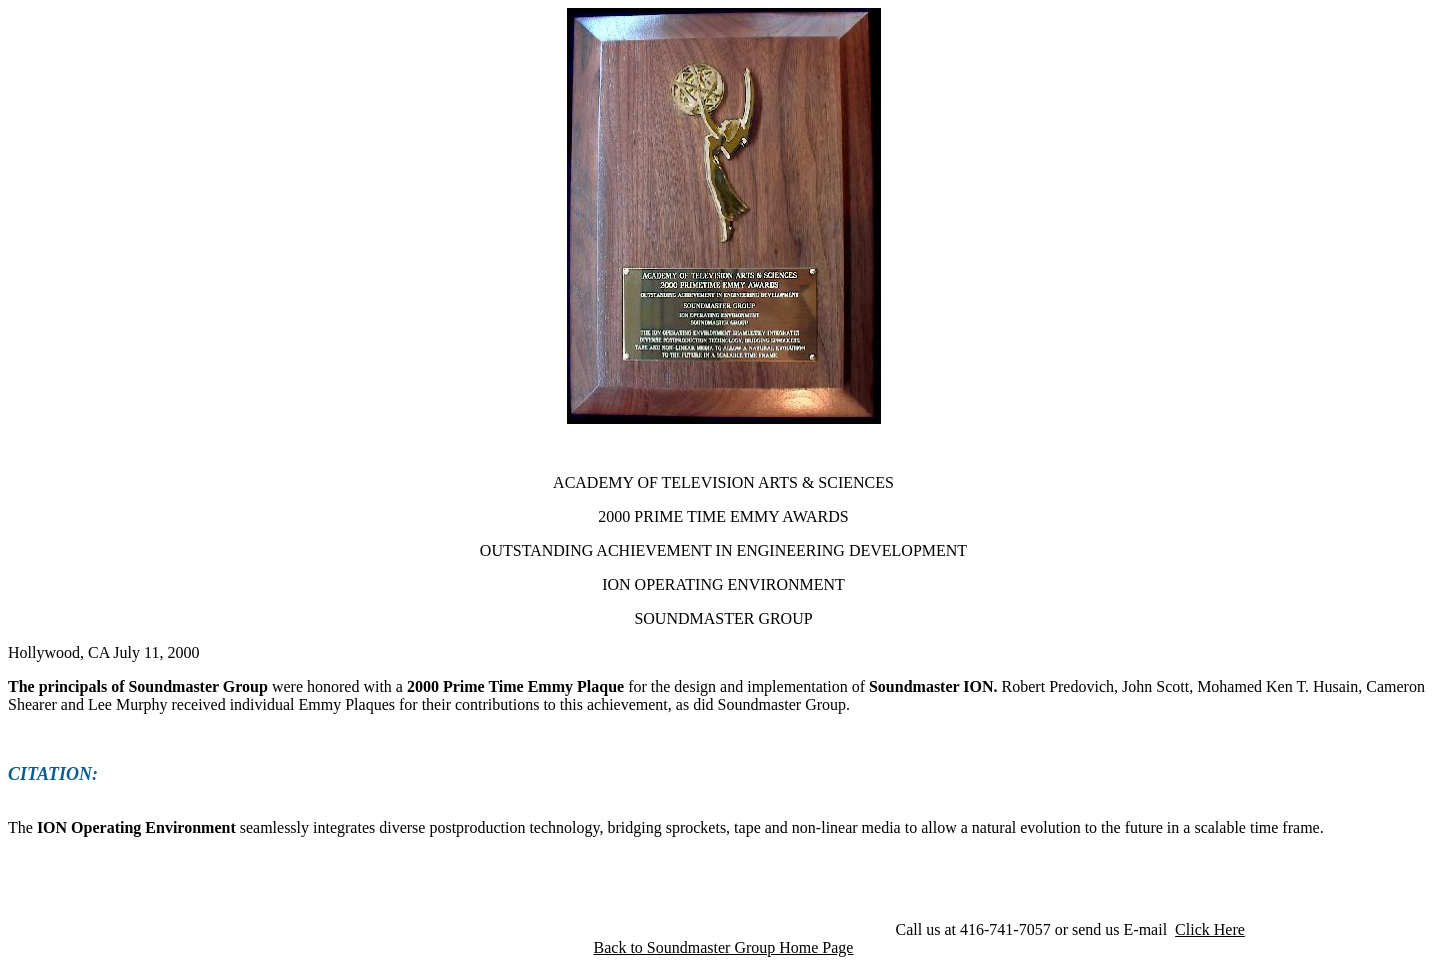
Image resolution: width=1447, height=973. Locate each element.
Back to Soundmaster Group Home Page (724, 947)
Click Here (1210, 929)
